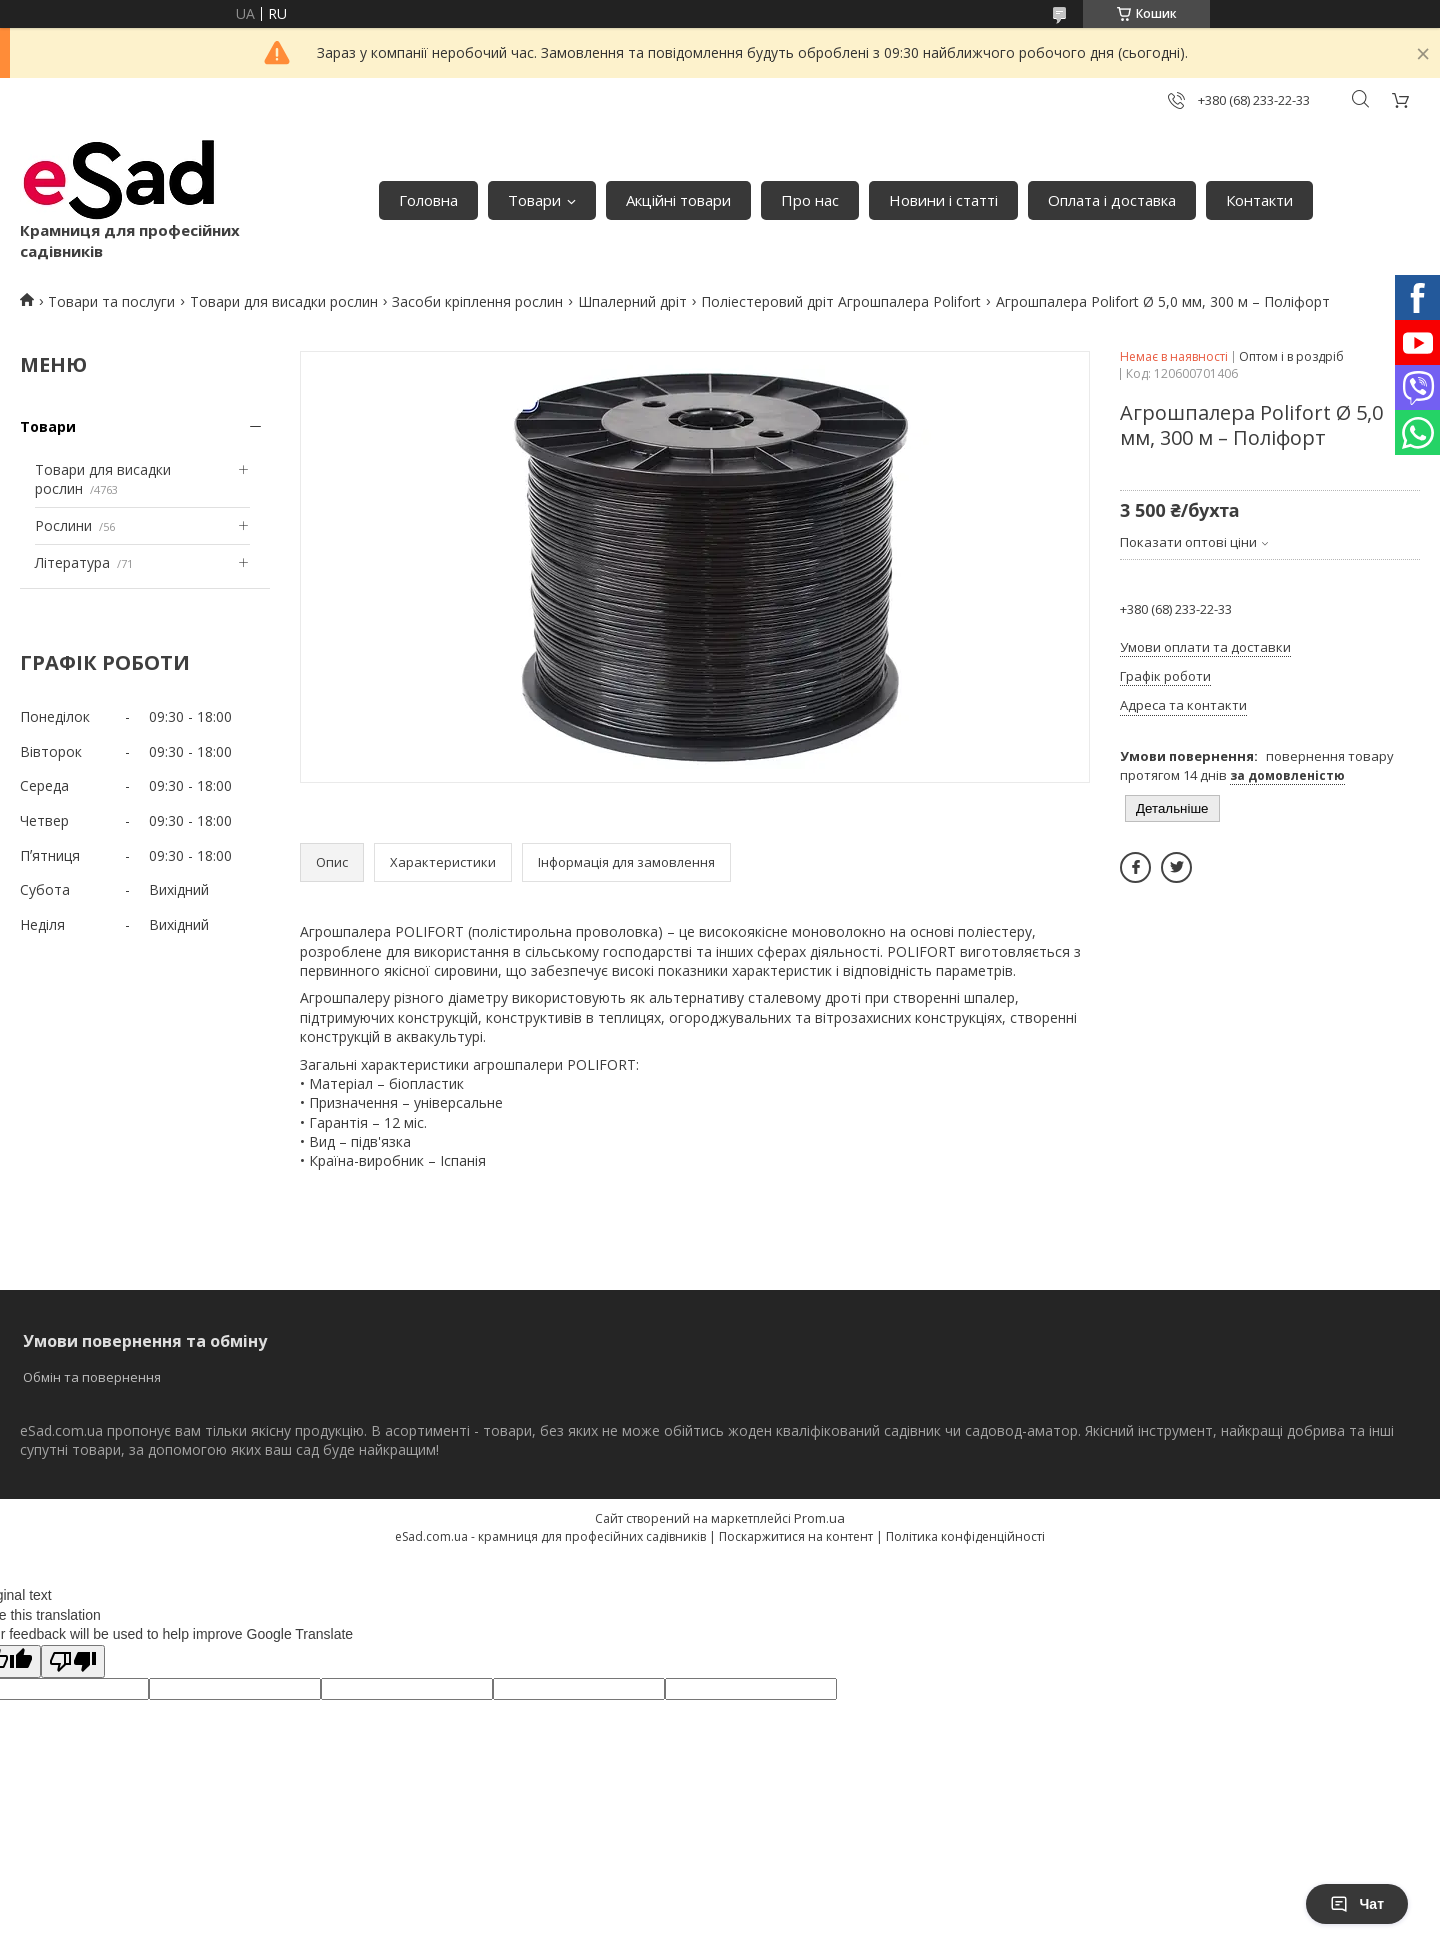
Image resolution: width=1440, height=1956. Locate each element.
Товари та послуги (111, 301)
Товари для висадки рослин (284, 301)
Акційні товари (678, 200)
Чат (1357, 1904)
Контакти (1259, 200)
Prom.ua (819, 1518)
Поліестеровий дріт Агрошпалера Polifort (841, 301)
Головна (428, 200)
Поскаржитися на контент (796, 1536)
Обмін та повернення (92, 1377)
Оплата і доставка (1112, 200)
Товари (534, 200)
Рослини (63, 525)
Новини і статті (943, 200)
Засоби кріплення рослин (477, 301)
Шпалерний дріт (632, 301)
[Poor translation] (73, 1661)
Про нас (810, 200)
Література (72, 562)
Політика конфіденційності (965, 1536)
